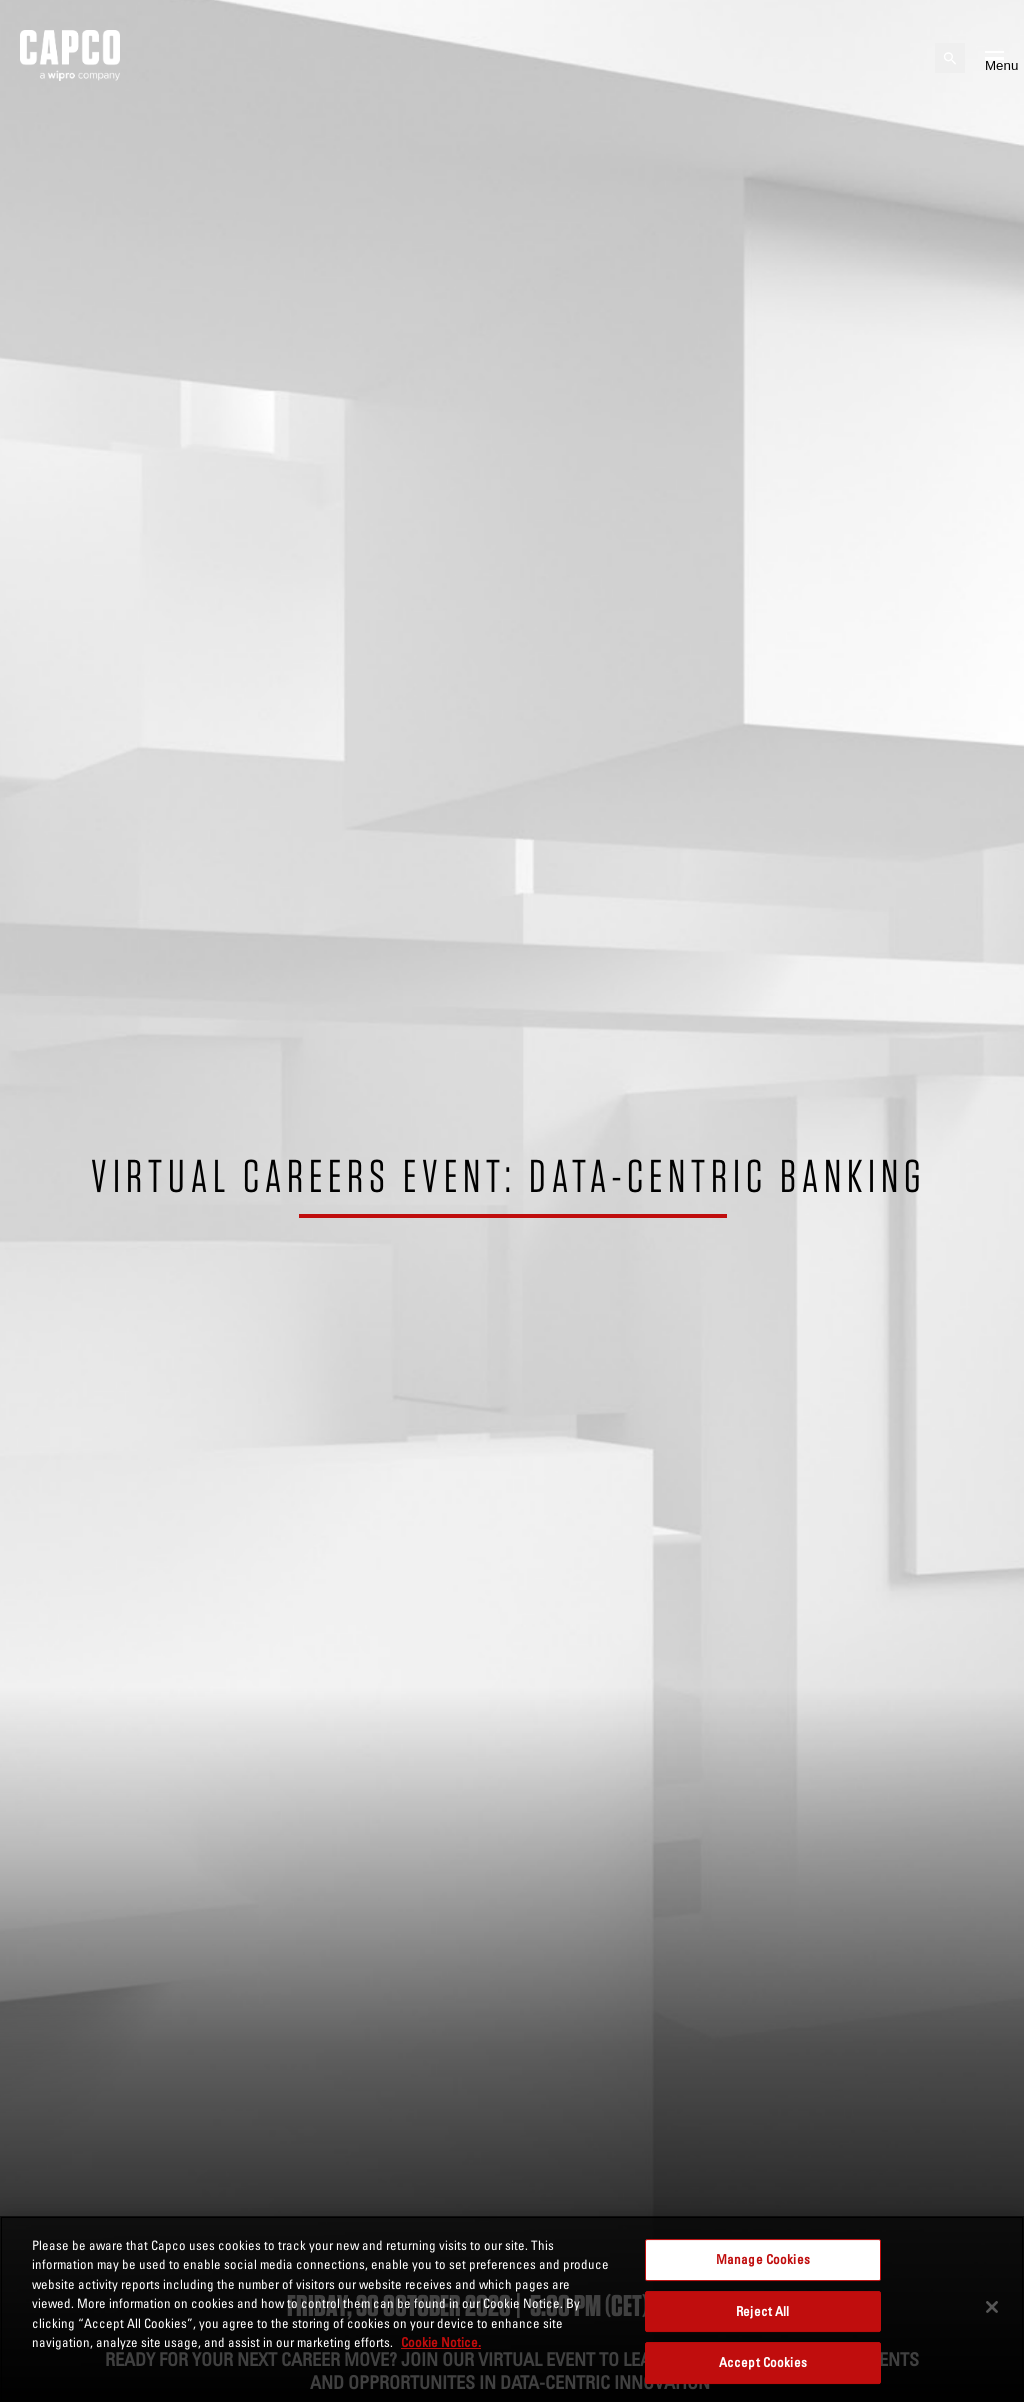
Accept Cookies (763, 2362)
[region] (512, 2309)
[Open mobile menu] (994, 58)
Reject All (762, 2311)
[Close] (992, 2307)
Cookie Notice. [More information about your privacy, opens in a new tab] (441, 2342)
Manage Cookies (763, 2259)
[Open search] (950, 58)
